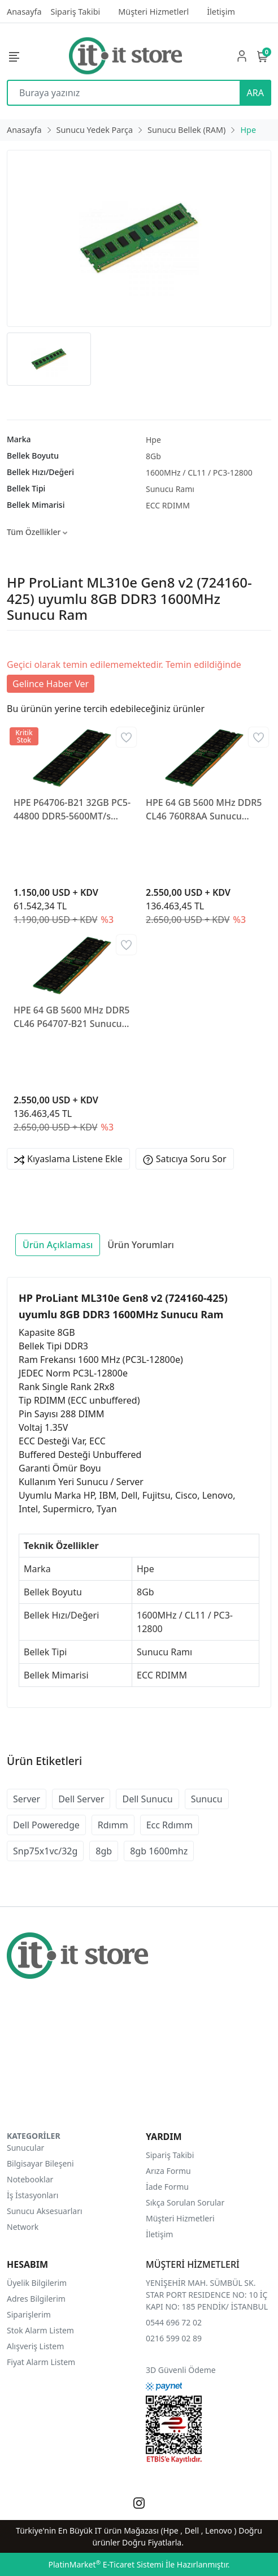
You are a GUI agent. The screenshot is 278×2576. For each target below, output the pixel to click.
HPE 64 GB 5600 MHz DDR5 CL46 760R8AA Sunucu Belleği (204, 809)
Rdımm (113, 1825)
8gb (103, 1851)
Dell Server (81, 1799)
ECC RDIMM (168, 505)
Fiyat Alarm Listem (41, 2362)
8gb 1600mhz (159, 1851)
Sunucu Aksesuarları (44, 2211)
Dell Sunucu (147, 1799)
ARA (255, 93)
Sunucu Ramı (170, 489)
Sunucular (25, 2147)
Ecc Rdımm (169, 1825)
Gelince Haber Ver (50, 684)
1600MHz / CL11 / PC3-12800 (199, 472)
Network (22, 2226)
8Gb (153, 456)
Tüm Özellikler (37, 532)
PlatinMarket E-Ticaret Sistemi (105, 2564)
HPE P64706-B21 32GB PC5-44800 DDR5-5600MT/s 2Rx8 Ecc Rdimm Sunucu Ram (72, 809)
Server (26, 1799)
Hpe (153, 439)
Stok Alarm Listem (40, 2330)
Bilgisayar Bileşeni (40, 2163)
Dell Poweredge (46, 1825)
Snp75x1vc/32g (45, 1851)
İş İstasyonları (32, 2195)
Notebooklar (30, 2179)
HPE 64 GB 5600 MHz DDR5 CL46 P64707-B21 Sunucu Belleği (71, 1017)
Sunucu (207, 1799)
